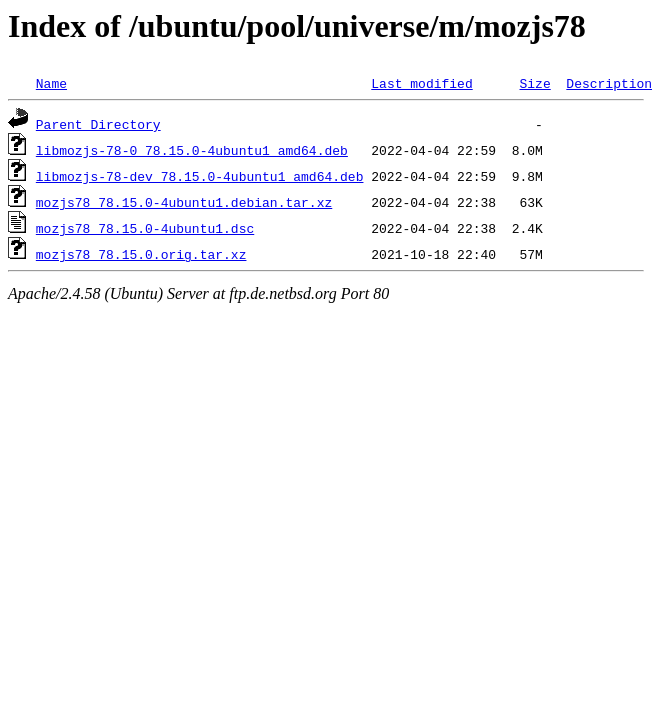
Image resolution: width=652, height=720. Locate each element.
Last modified (421, 83)
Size (534, 83)
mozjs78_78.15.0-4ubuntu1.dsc (145, 228)
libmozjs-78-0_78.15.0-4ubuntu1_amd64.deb (192, 150)
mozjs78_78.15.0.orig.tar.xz (141, 254)
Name (51, 83)
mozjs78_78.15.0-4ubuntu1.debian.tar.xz (184, 202)
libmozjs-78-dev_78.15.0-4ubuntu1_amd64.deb (200, 176)
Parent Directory (98, 124)
